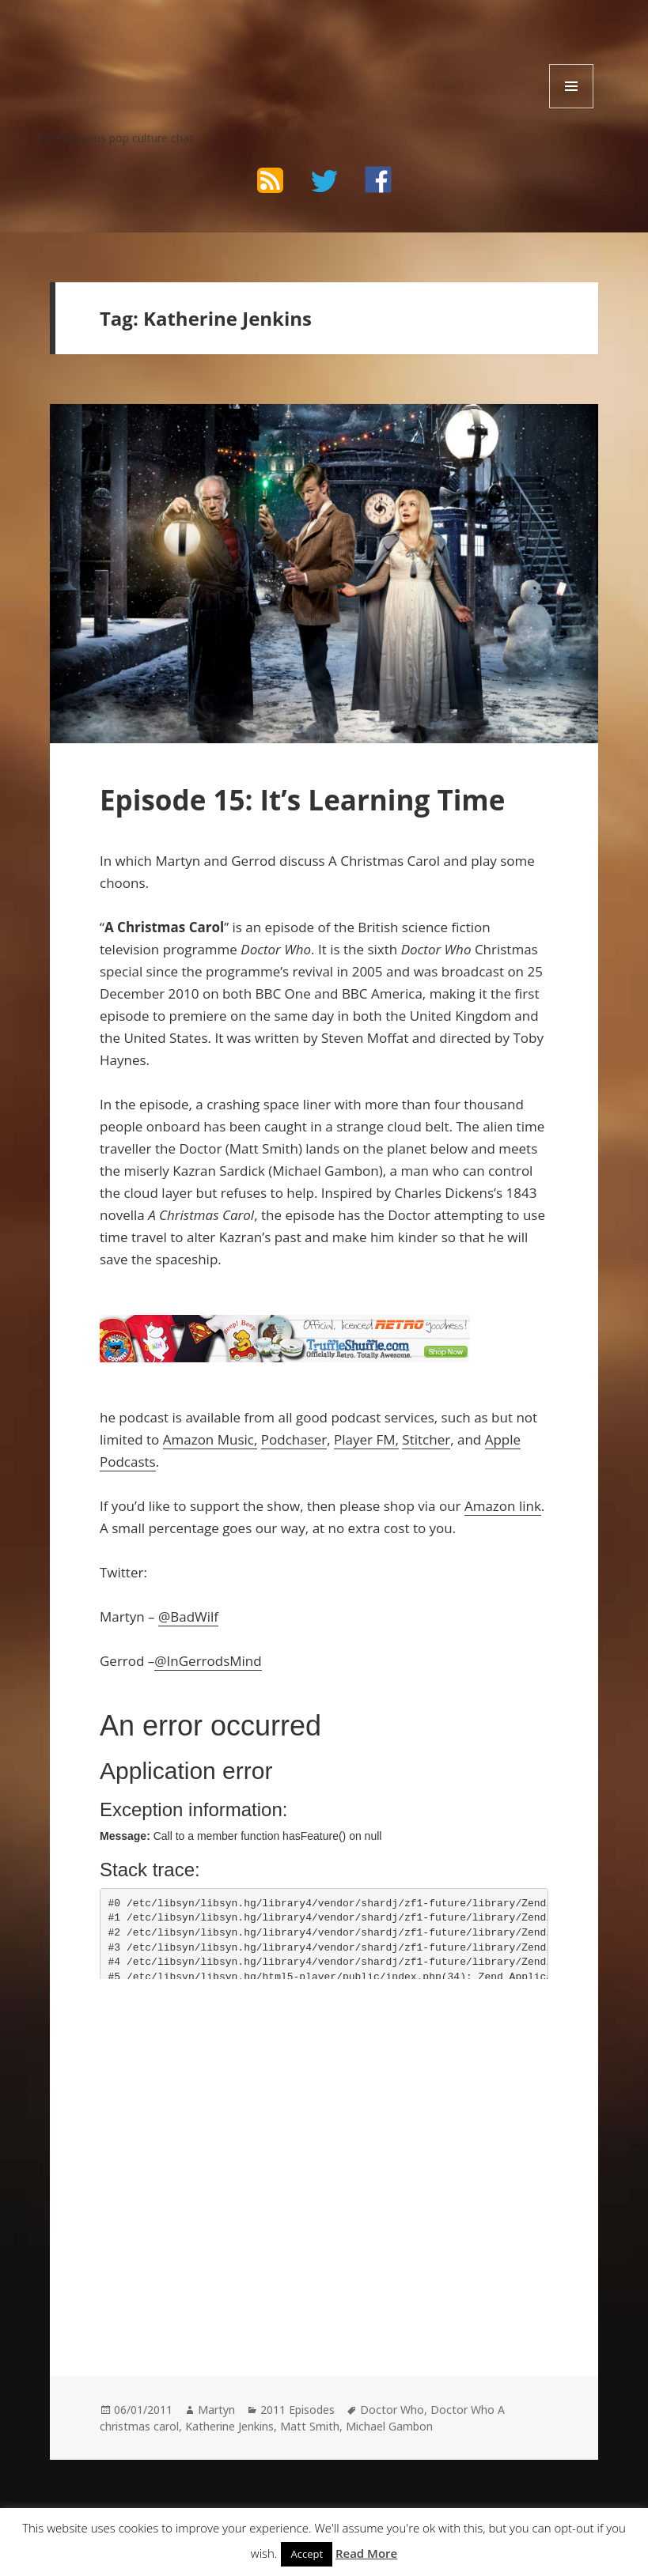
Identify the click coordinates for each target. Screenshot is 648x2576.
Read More (366, 2553)
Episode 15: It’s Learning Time (302, 799)
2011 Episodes (297, 2409)
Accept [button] (306, 2554)
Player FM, (366, 1439)
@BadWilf (188, 1616)
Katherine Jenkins (229, 2426)
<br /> (147, 2096)
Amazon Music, (210, 1439)
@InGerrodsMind (207, 1661)
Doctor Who (392, 2409)
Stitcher (426, 1439)
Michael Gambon (389, 2426)
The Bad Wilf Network (158, 47)
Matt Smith (309, 2426)
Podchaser (294, 1439)
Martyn (216, 2409)
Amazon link (502, 1506)
